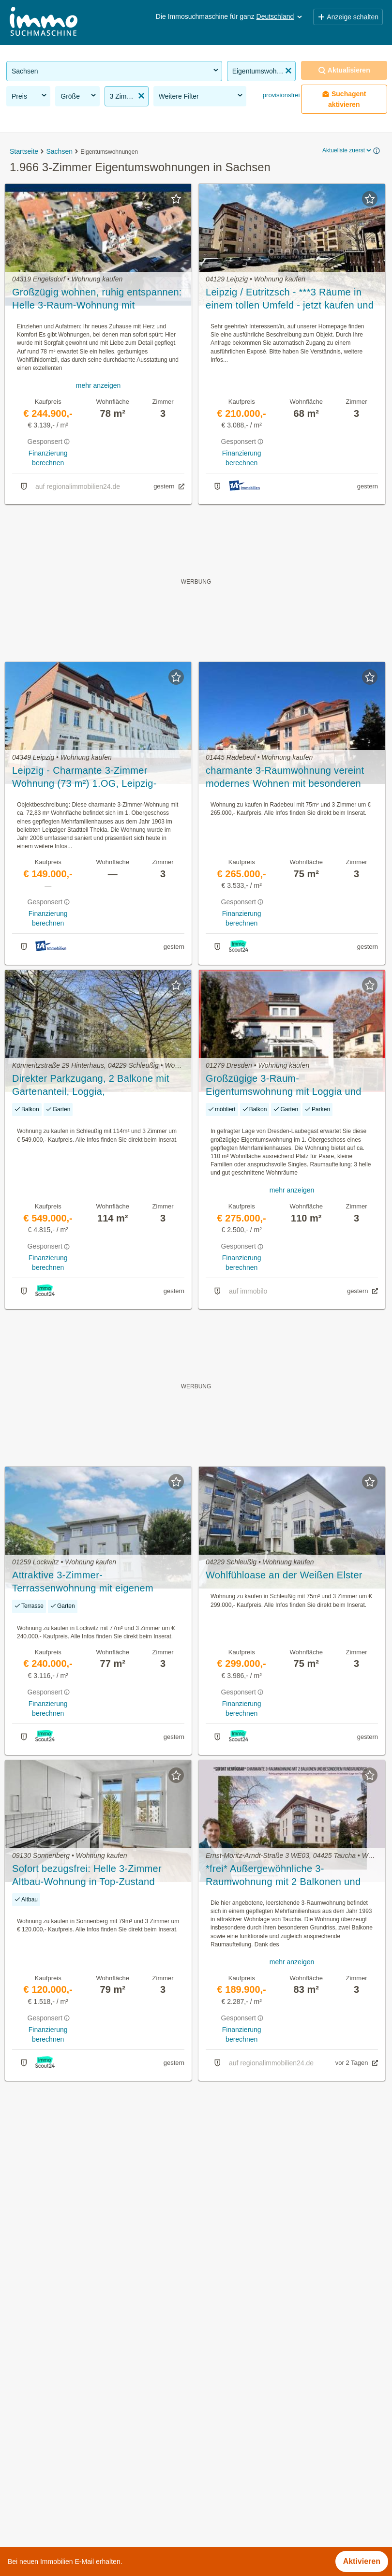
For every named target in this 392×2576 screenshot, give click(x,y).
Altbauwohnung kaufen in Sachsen (66, 2429)
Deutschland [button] (280, 16)
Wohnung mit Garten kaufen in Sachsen (75, 2407)
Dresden (210, 2429)
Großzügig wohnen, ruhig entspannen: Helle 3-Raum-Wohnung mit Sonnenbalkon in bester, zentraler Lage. (97, 299)
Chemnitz (212, 2407)
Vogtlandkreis (219, 2514)
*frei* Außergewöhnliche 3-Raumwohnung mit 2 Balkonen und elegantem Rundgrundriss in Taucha (285, 1875)
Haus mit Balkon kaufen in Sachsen (68, 2492)
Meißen (209, 2450)
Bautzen (210, 2386)
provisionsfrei (280, 95)
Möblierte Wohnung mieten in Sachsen (73, 2471)
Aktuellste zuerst (347, 150)
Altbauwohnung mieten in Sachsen (66, 2386)
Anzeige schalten (347, 17)
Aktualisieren (344, 70)
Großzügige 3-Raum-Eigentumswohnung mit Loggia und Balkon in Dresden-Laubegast (284, 1085)
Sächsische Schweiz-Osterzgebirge (257, 2492)
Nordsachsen (218, 2471)
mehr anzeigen (98, 385)
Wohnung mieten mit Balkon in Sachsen (75, 2450)
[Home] (43, 22)
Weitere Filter (201, 95)
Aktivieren (361, 2561)
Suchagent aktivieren (344, 99)
